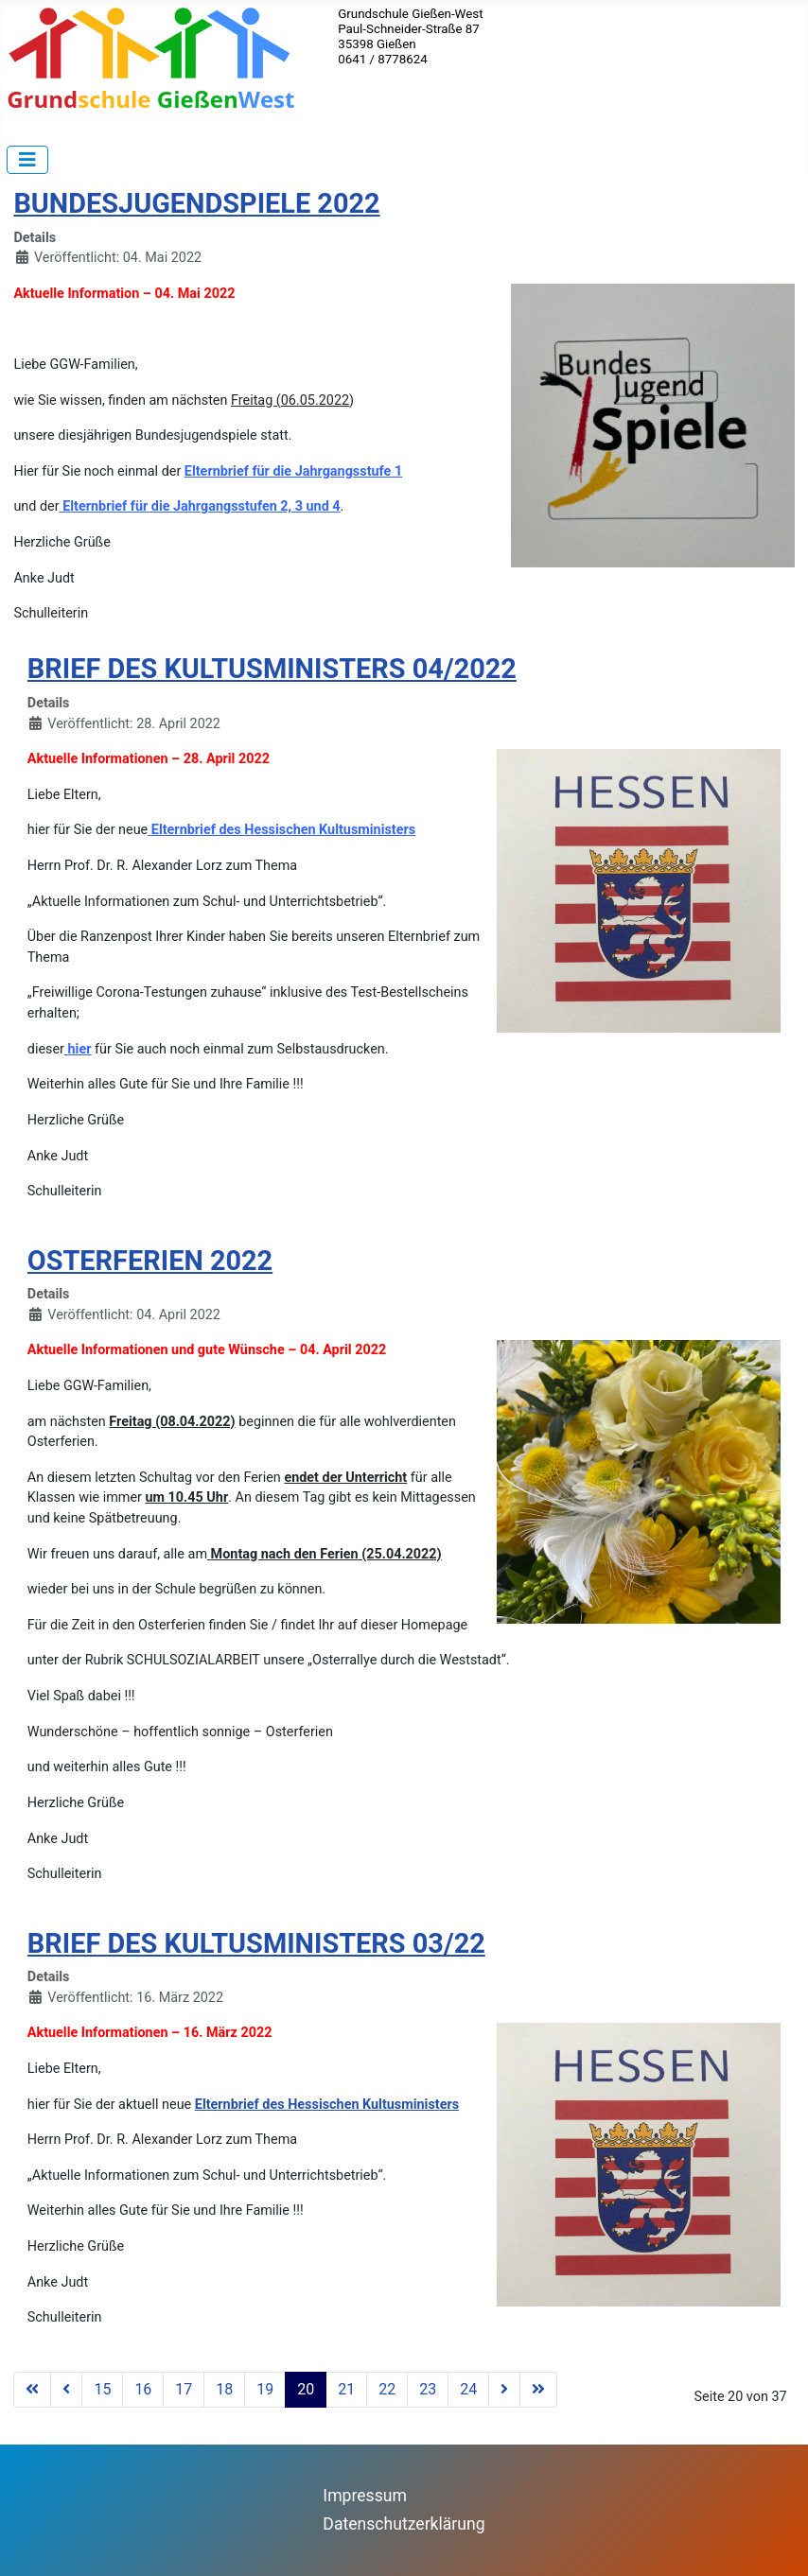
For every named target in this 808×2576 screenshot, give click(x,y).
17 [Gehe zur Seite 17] (183, 2389)
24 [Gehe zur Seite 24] (468, 2389)
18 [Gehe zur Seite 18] (224, 2389)
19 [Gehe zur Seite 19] (264, 2389)
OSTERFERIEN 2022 (149, 1260)
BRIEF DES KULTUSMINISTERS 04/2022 (272, 669)
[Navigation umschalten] (27, 160)
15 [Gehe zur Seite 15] (102, 2389)
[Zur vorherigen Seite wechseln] (66, 2390)
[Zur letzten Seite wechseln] (538, 2390)
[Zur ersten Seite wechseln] (32, 2390)
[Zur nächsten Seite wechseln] (504, 2390)
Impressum (365, 2495)
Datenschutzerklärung (403, 2524)
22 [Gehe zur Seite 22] (386, 2389)
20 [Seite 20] (305, 2389)
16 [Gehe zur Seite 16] (142, 2389)
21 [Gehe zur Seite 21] (346, 2389)
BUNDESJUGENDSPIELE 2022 (196, 203)
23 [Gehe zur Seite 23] (427, 2389)
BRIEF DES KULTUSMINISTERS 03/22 (256, 1943)
